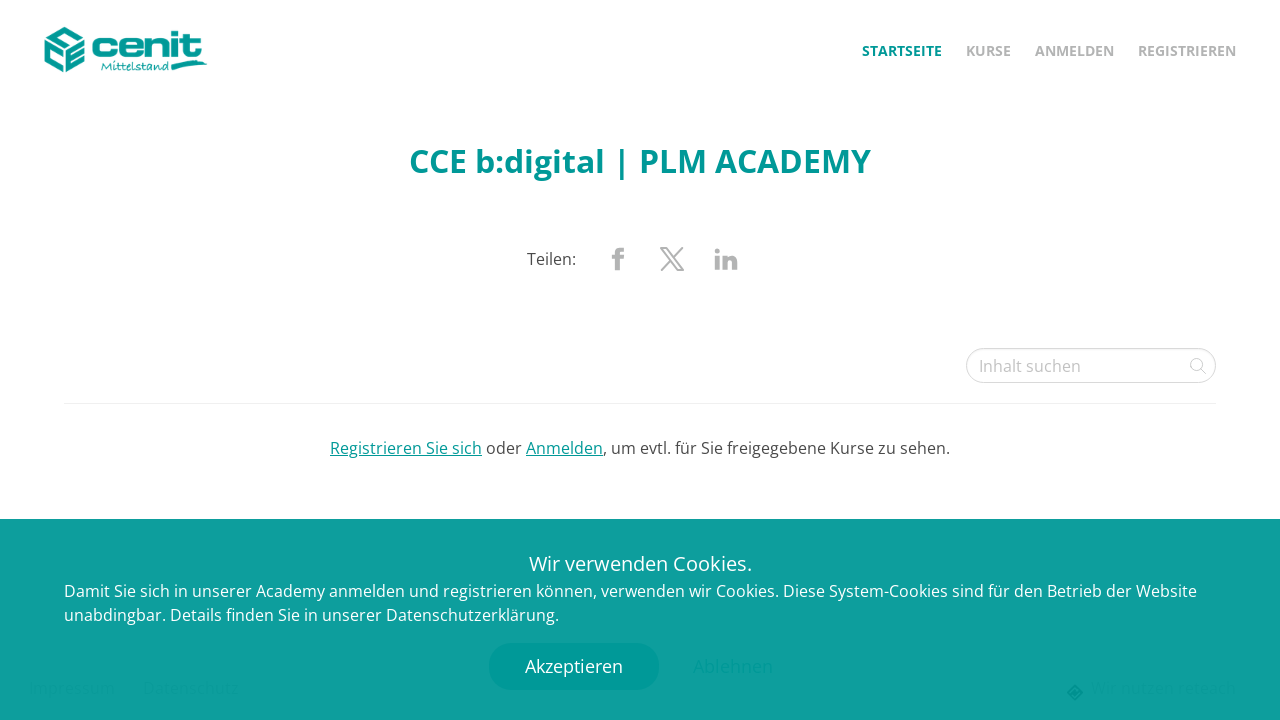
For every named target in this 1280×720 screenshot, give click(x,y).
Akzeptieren (574, 666)
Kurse (988, 50)
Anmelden (1074, 50)
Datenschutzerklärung (470, 615)
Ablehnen (733, 666)
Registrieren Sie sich (406, 448)
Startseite (902, 50)
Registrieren (1187, 50)
